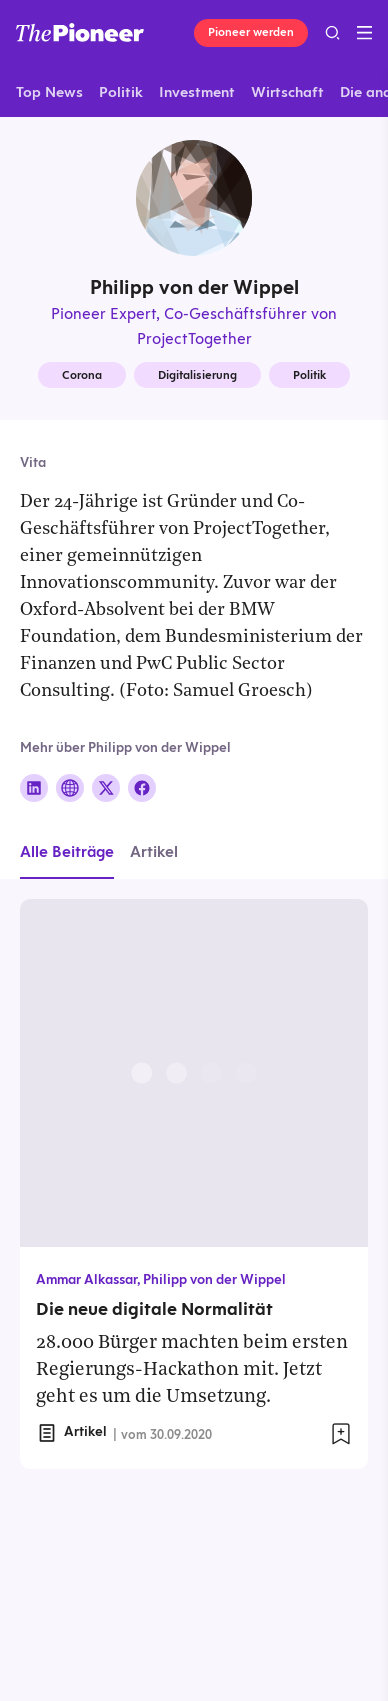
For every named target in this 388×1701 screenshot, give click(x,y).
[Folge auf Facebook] (142, 788)
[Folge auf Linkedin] (34, 788)
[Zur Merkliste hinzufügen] (341, 1434)
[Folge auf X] (106, 788)
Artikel (154, 851)
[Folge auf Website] (70, 788)
